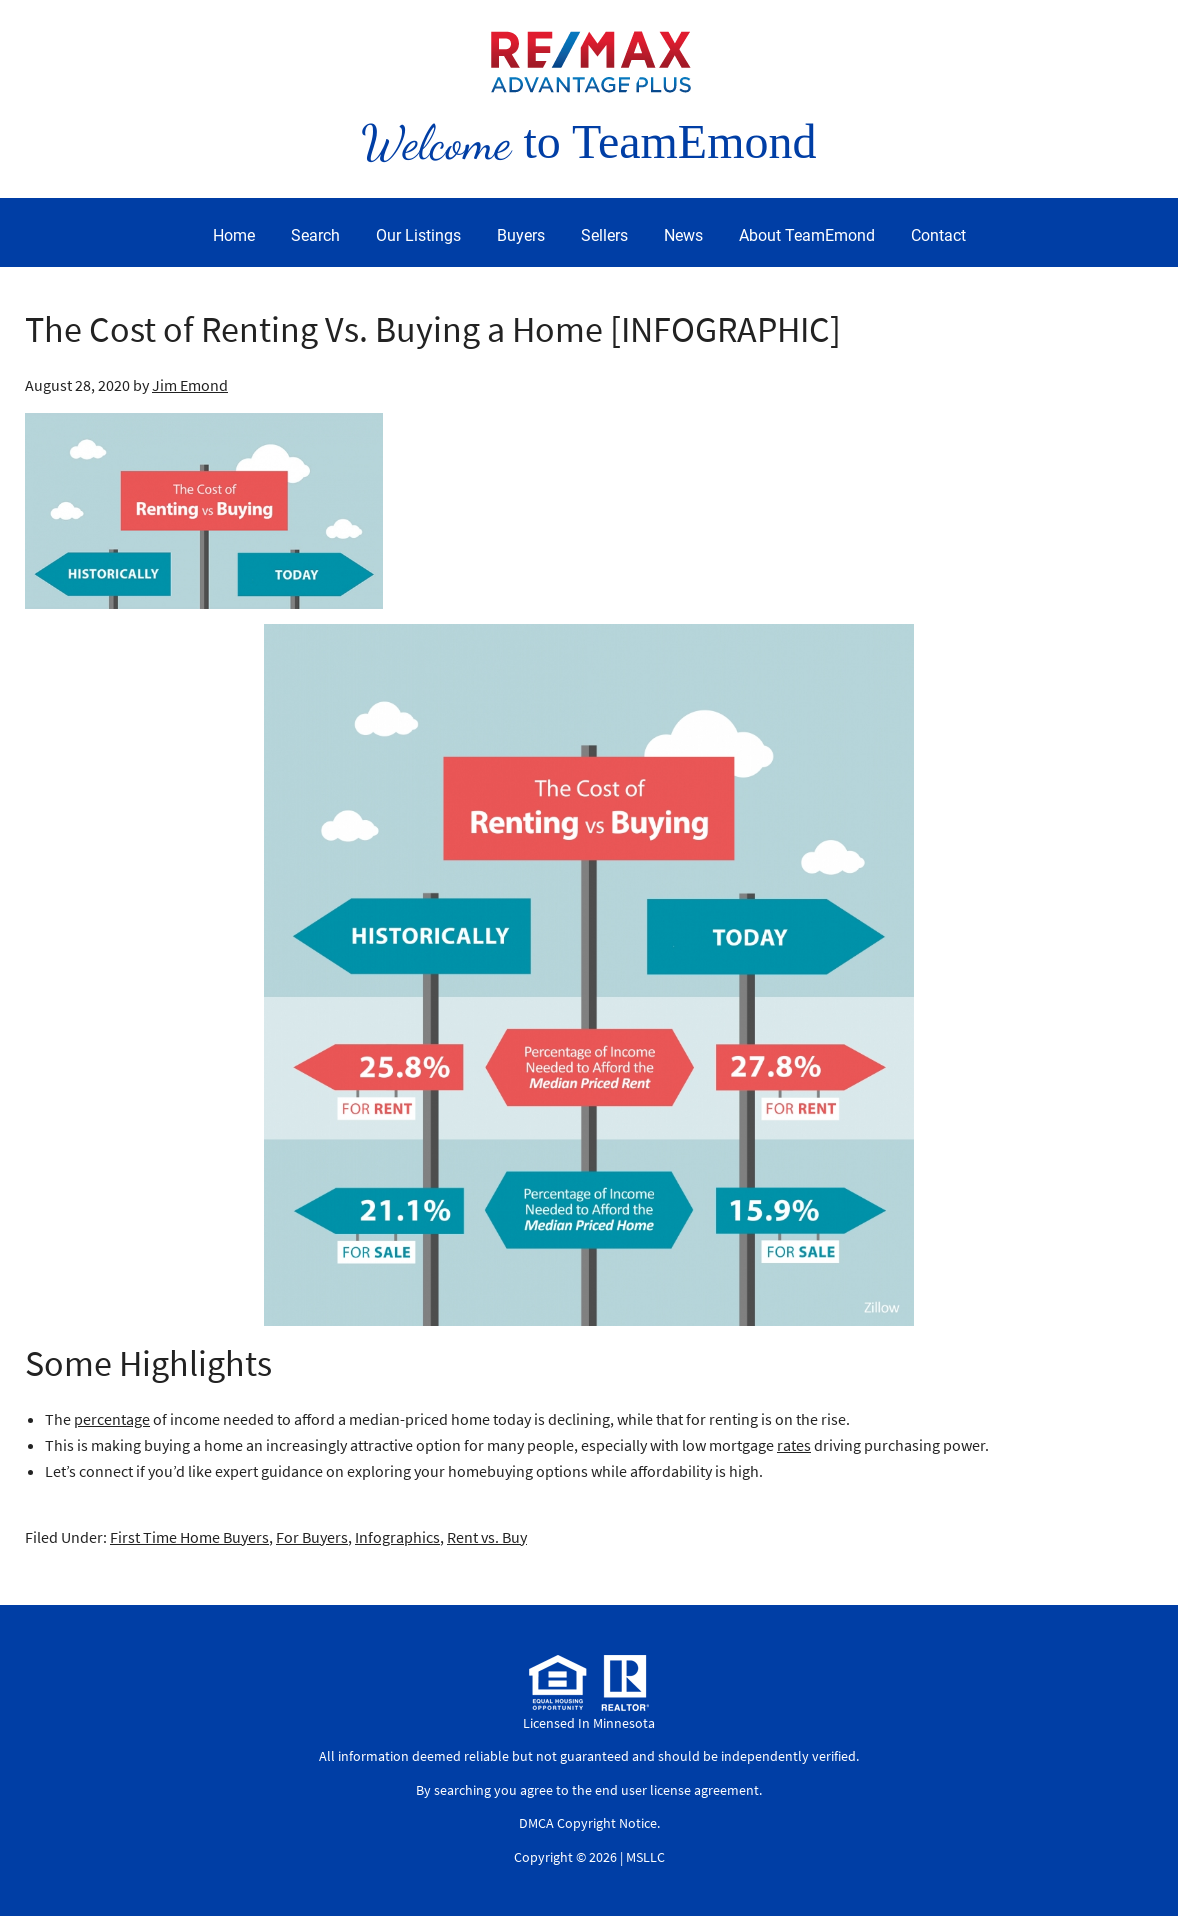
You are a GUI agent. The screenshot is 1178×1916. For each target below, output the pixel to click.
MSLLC (645, 1857)
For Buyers (312, 1537)
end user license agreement (677, 1790)
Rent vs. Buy (487, 1537)
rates (794, 1445)
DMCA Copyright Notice (588, 1823)
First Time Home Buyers (189, 1537)
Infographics (397, 1537)
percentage (112, 1419)
